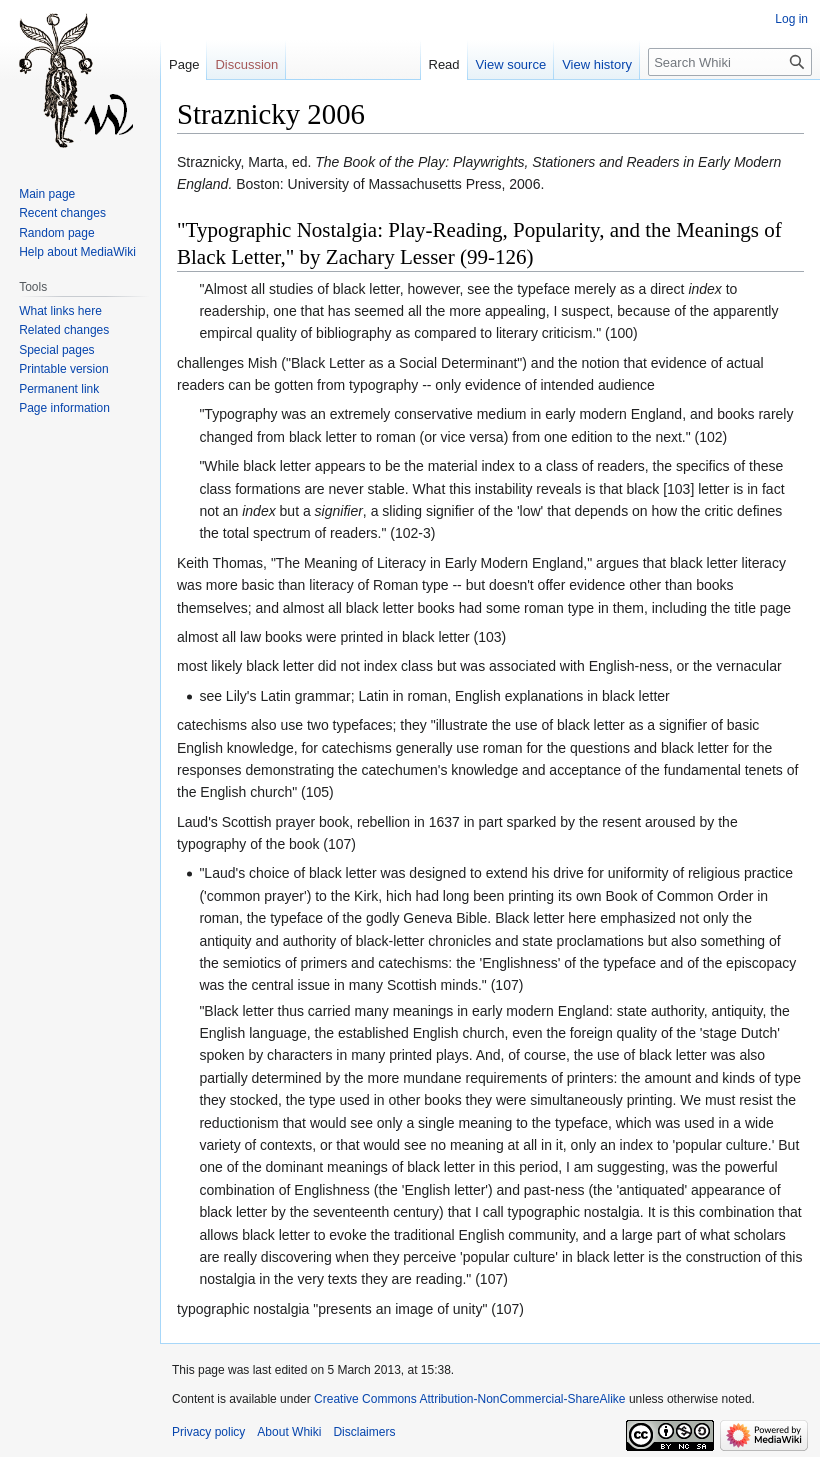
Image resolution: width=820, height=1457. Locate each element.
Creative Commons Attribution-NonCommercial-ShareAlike (469, 1399)
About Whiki (289, 1432)
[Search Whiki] (730, 62)
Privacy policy (208, 1432)
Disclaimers (364, 1432)
